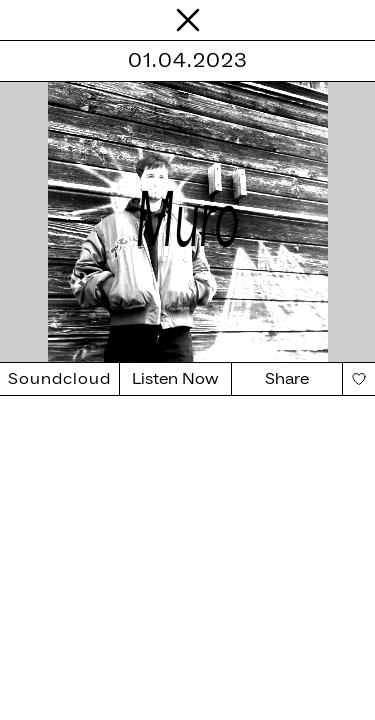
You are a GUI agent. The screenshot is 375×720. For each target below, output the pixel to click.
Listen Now (175, 379)
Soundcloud (59, 379)
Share (287, 379)
